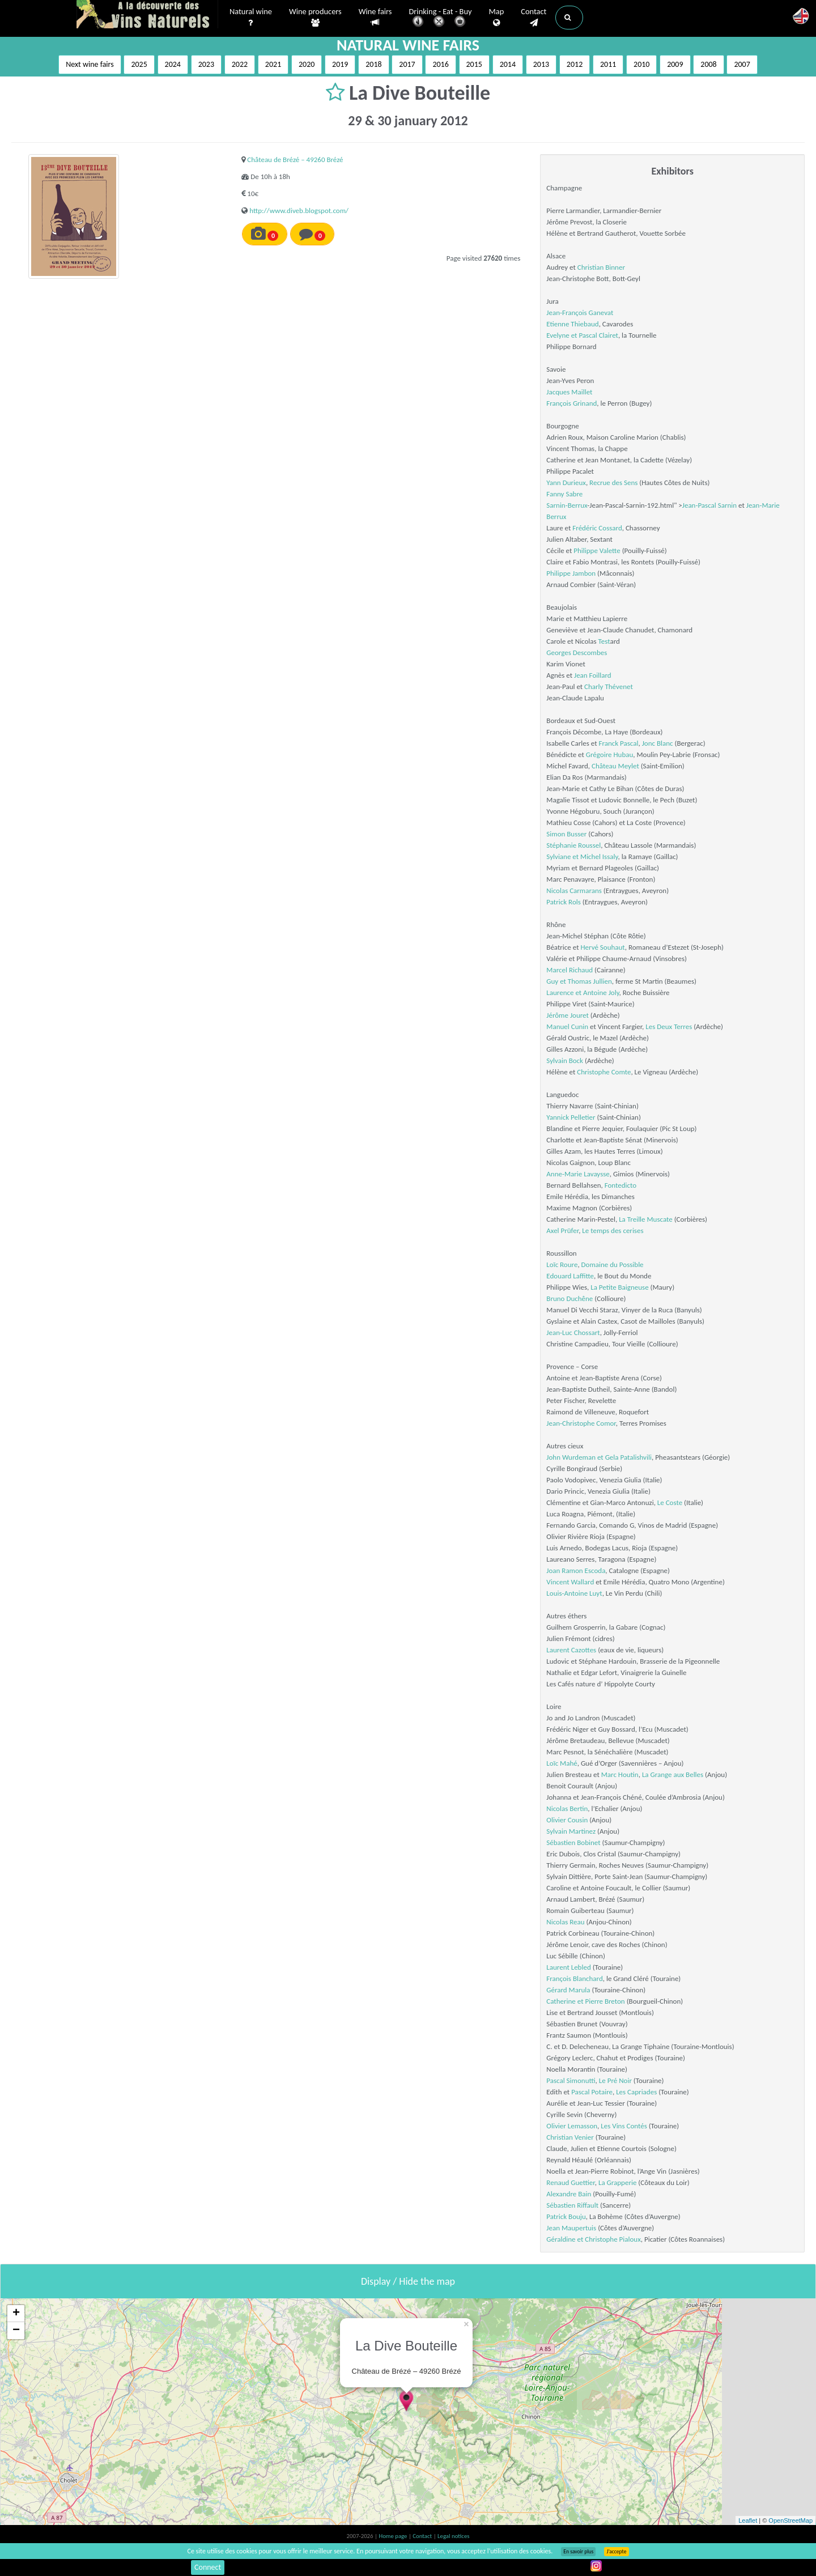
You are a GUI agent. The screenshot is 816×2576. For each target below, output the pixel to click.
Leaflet (747, 2520)
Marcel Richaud (569, 970)
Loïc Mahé (561, 1763)
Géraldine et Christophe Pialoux (593, 2239)
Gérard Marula (568, 1990)
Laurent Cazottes (571, 1650)
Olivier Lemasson (571, 2126)
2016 (440, 64)
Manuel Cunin (567, 1026)
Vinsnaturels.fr (147, 15)
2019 (340, 64)
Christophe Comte (604, 1072)
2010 (641, 64)
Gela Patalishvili (628, 1457)
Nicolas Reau (565, 1922)
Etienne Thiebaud (572, 324)
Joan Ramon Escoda (575, 1570)
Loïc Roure (561, 1264)
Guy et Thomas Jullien (578, 981)
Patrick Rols (563, 902)
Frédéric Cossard (597, 528)
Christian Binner (601, 267)
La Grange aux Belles (672, 1774)
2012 (575, 64)
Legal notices (453, 2536)
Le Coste (669, 1502)
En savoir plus (578, 2551)
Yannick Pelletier (570, 1117)
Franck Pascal (618, 743)
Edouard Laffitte (570, 1276)
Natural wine (251, 17)
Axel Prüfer (562, 1230)
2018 (373, 64)
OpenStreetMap (790, 2520)
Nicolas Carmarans (574, 890)
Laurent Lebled (568, 1967)
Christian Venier (569, 2137)
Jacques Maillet (569, 392)
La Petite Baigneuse (619, 1287)
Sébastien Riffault (572, 2205)
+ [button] (16, 2313)
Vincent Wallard (570, 1582)
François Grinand (571, 403)
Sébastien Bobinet (573, 1842)
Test (604, 641)
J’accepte (616, 2551)
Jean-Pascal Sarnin (709, 505)
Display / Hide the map (408, 2281)
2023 (206, 64)
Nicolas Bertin (567, 1808)
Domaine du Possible (612, 1264)
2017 (407, 64)
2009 (675, 64)
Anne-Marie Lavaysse (577, 1174)
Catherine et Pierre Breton (585, 2001)
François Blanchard (574, 1978)
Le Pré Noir (615, 2080)
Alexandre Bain (568, 2194)
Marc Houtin (620, 1774)
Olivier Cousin (567, 1820)
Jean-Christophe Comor (580, 1423)
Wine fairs (375, 17)
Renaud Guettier (570, 2182)
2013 (541, 64)
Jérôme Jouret (567, 1015)
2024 (173, 64)
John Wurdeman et (575, 1457)
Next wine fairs (90, 64)
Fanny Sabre (564, 494)
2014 (508, 64)
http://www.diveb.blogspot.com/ (298, 210)
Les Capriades (636, 2092)
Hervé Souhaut (602, 947)
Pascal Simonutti (570, 2080)
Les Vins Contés (624, 2126)
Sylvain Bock (564, 1060)
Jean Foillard (592, 675)
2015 (474, 64)
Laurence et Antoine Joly (582, 992)
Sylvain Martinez (571, 1831)
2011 (608, 64)
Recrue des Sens (613, 482)
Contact (533, 17)
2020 (306, 64)
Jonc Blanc (657, 743)
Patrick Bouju (565, 2216)
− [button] (16, 2330)
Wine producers (315, 17)
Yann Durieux (566, 482)
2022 (240, 64)
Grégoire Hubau (609, 754)
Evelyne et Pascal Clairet (582, 335)
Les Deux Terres (668, 1026)
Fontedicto (620, 1185)
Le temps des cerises (612, 1230)
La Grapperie (617, 2182)
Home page (394, 2536)
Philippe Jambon (571, 573)
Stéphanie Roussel (573, 845)
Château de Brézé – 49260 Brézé (295, 159)
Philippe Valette (596, 550)
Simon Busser (566, 834)
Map (496, 17)
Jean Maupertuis (571, 2228)
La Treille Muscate (646, 1219)
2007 (742, 64)
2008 (708, 64)
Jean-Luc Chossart (573, 1332)
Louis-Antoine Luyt (574, 1593)
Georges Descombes (576, 652)
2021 (273, 64)
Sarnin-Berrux (566, 505)
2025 (139, 64)
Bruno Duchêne (569, 1298)
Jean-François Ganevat (579, 312)
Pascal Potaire (592, 2092)
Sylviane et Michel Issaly (582, 856)
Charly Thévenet (608, 686)
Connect (207, 2567)
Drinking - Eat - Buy (440, 18)
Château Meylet (615, 766)
